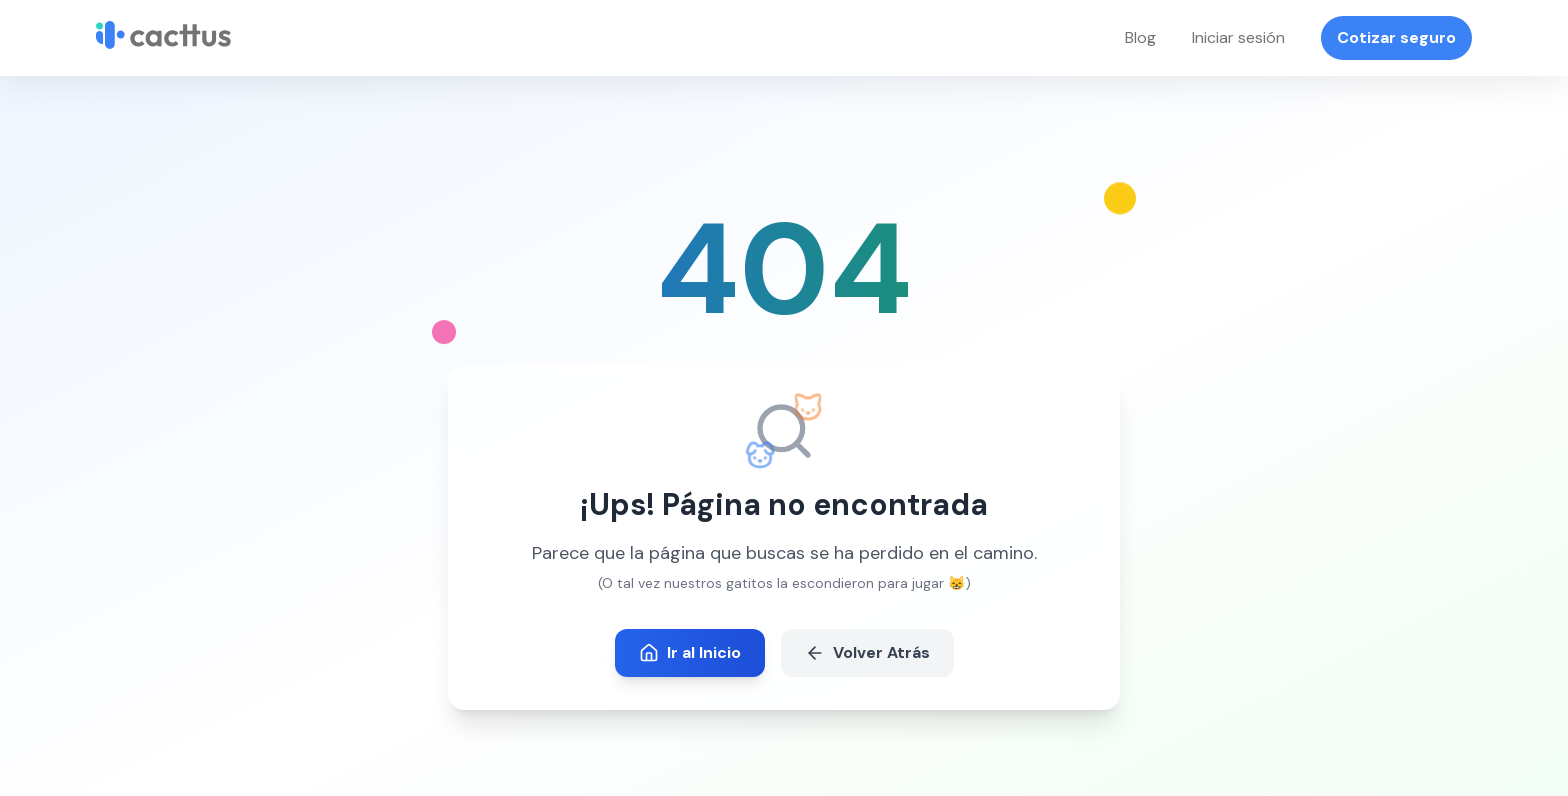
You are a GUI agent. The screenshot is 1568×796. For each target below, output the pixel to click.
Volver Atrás (867, 652)
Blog (1140, 37)
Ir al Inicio (690, 652)
